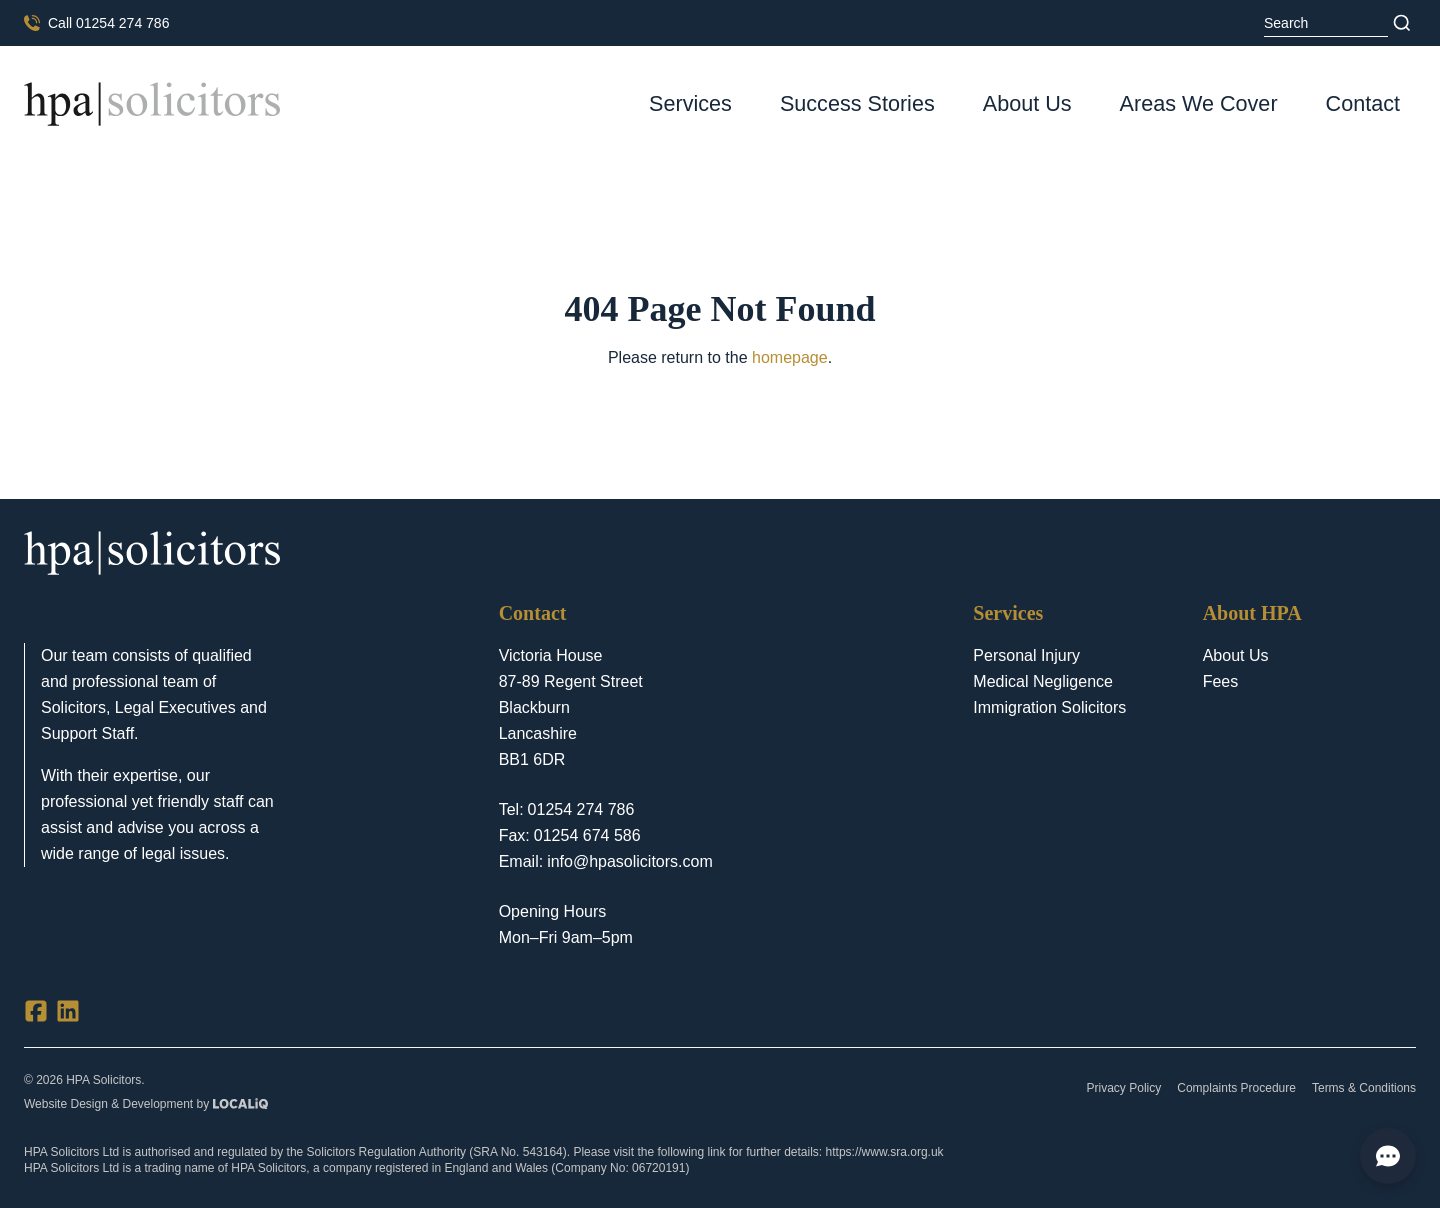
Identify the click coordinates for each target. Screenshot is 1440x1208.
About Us (1027, 103)
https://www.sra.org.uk (885, 1152)
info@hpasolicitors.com (630, 861)
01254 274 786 (581, 809)
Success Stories (857, 103)
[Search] (1402, 23)
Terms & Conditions (1364, 1088)
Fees (1221, 681)
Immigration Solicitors (1049, 707)
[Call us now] (96, 23)
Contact (1363, 103)
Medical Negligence (1043, 681)
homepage (790, 357)
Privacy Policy (1124, 1088)
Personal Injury (1026, 655)
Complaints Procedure (1236, 1088)
